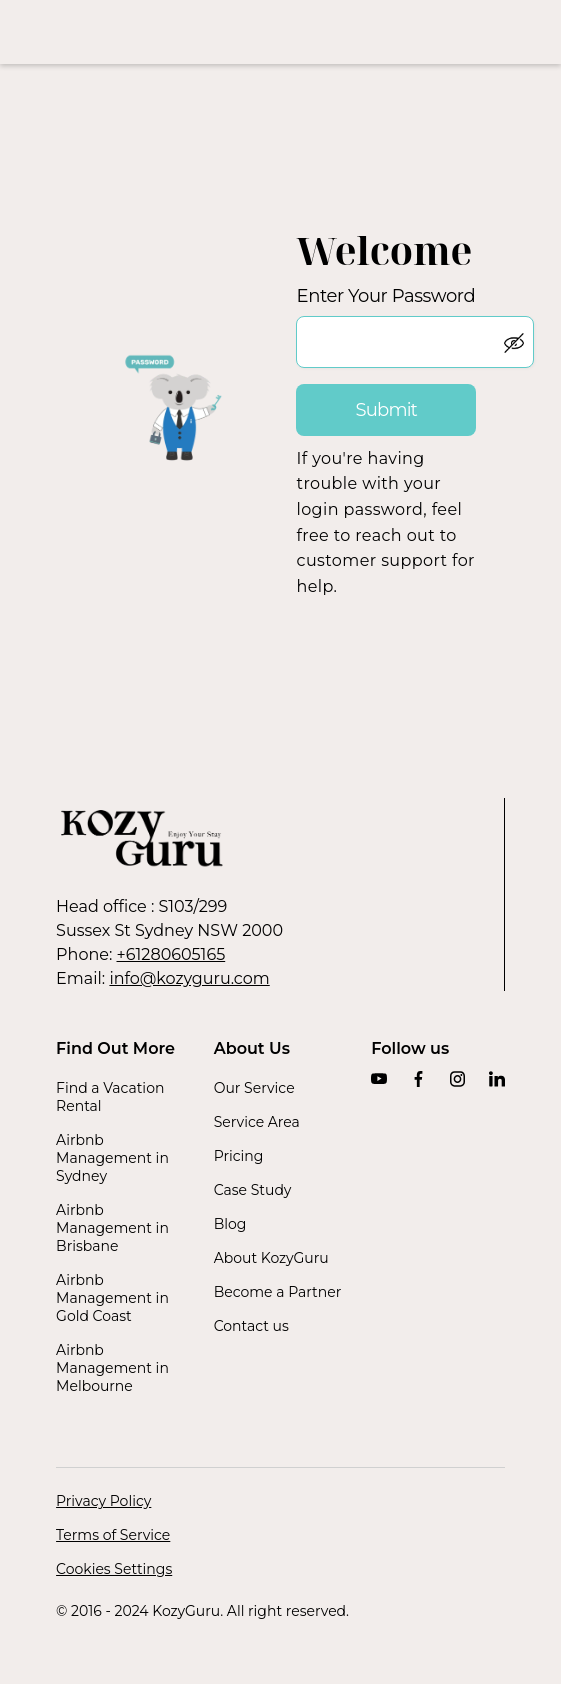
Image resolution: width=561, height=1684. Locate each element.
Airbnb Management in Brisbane (112, 1228)
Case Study (253, 1190)
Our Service (254, 1088)
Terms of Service (113, 1535)
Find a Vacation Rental (110, 1097)
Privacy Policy (103, 1501)
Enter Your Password (385, 296)
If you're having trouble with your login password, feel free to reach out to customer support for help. (385, 522)
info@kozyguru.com (189, 978)
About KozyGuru (271, 1258)
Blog (230, 1224)
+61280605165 (171, 954)
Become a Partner (278, 1292)
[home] (280, 32)
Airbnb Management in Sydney (112, 1158)
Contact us (251, 1326)
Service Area (257, 1122)
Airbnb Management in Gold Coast (112, 1298)
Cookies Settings (114, 1569)
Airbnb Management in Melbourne (112, 1368)
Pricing (239, 1156)
